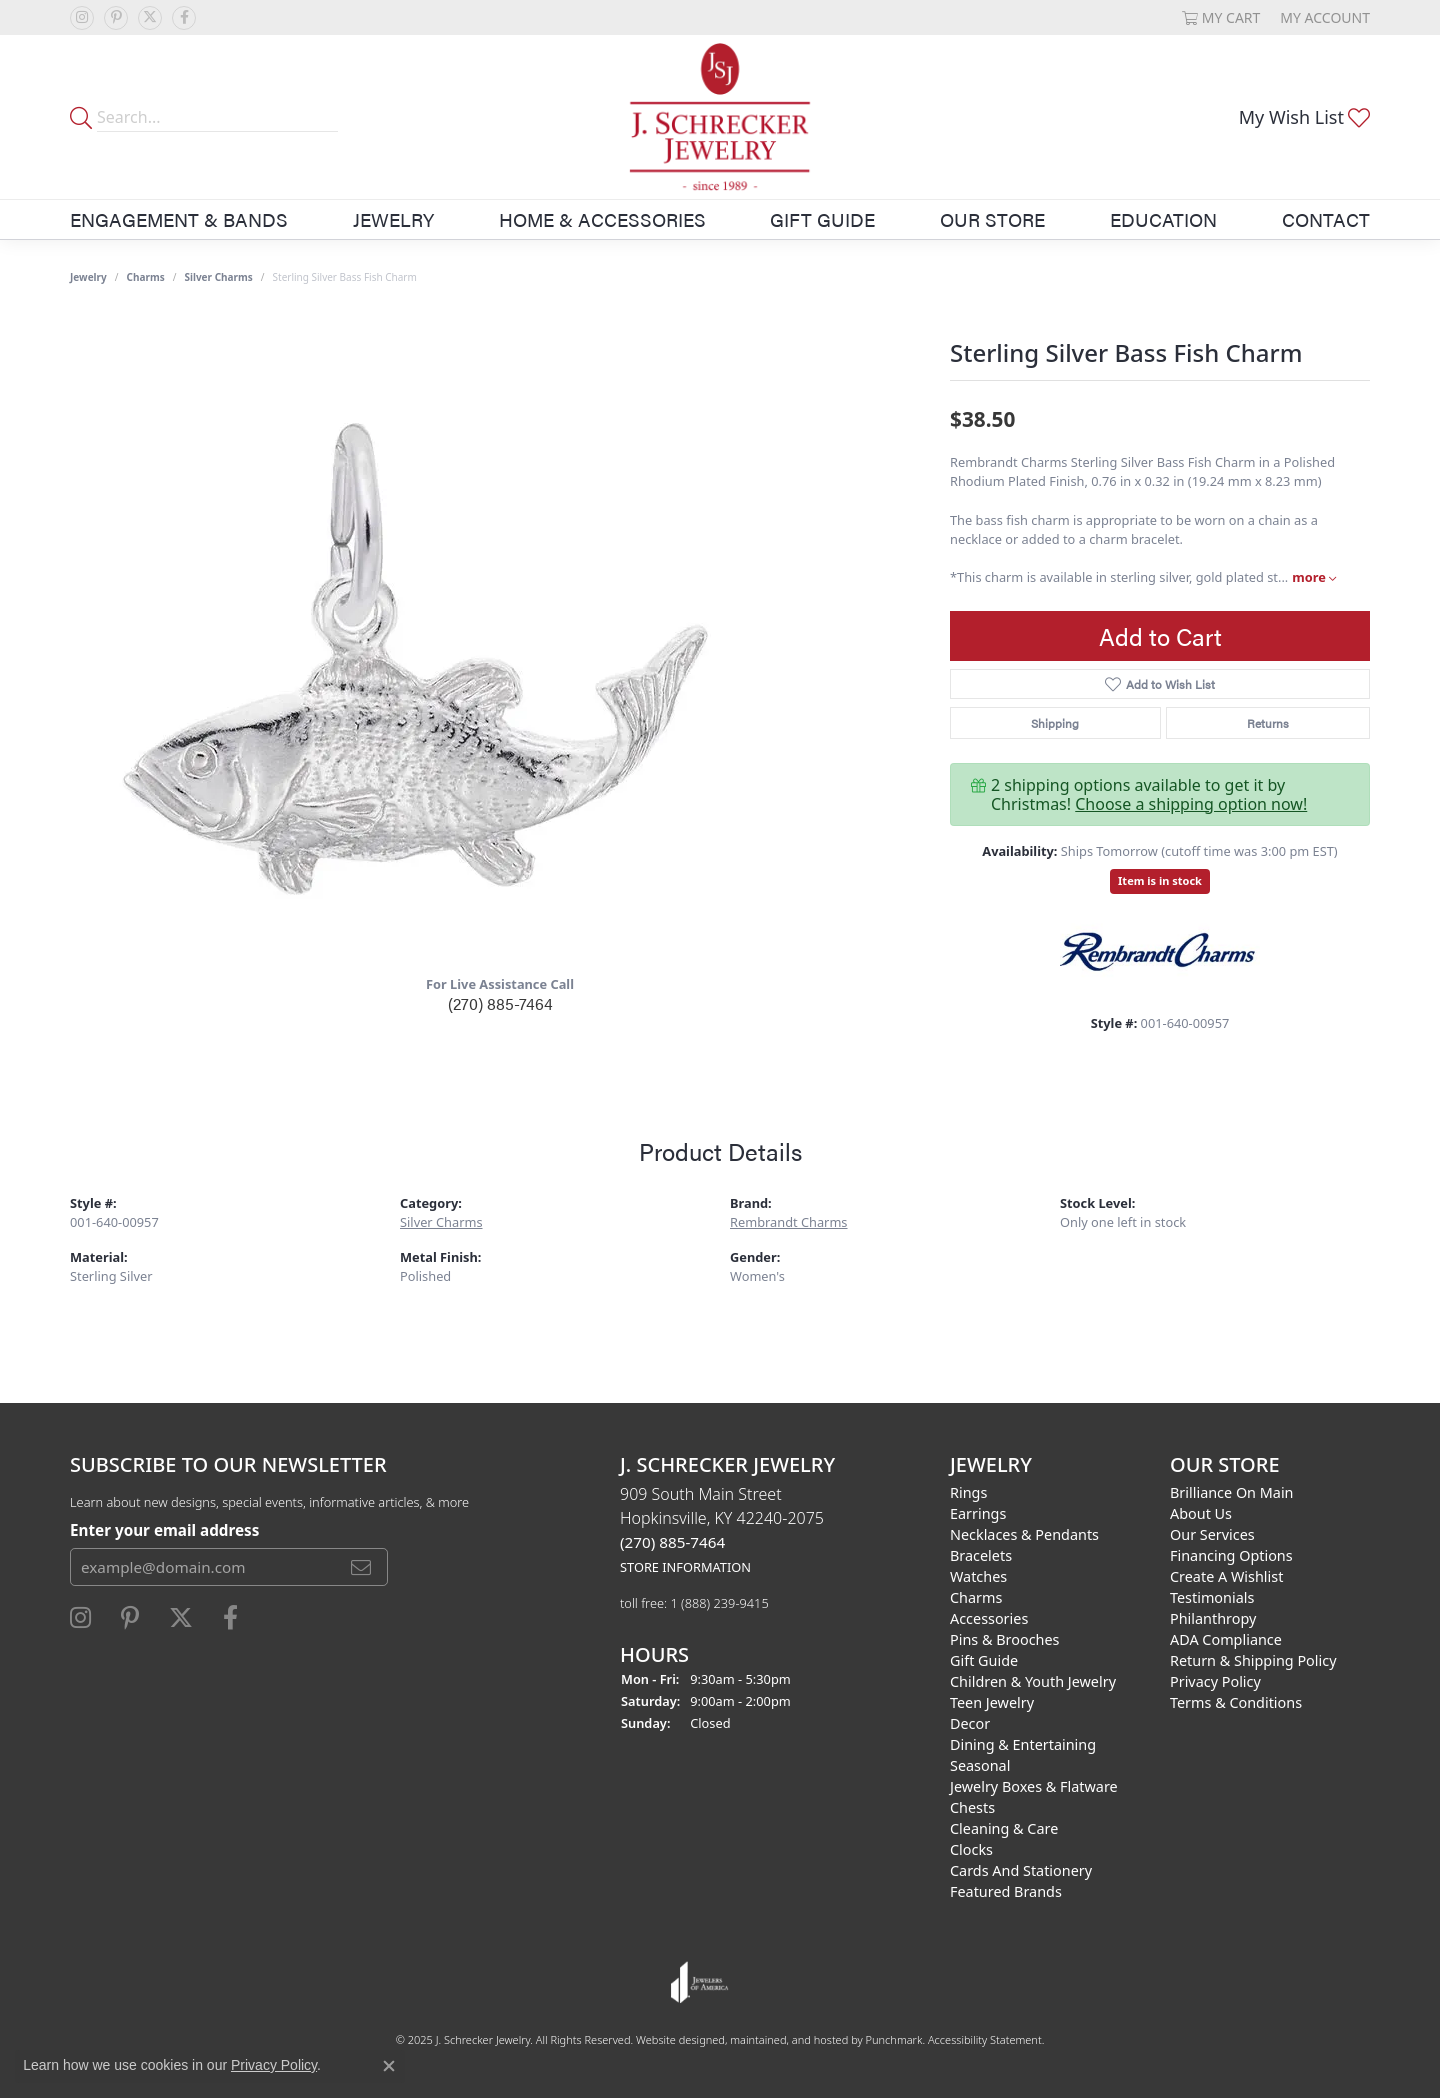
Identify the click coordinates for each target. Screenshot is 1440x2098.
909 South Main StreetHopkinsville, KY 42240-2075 (722, 1529)
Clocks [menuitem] (971, 1849)
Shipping (1055, 723)
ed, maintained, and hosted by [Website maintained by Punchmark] (788, 2039)
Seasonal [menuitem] (980, 1765)
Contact (1326, 219)
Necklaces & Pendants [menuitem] (1024, 1534)
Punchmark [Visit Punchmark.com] (894, 2039)
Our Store (992, 219)
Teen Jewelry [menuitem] (992, 1702)
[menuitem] (700, 1982)
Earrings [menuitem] (978, 1513)
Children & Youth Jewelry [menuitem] (1033, 1681)
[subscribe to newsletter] (361, 1567)
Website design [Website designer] (674, 2039)
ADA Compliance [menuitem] (1226, 1639)
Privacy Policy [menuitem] (1215, 1681)
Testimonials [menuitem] (1212, 1597)
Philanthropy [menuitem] (1213, 1618)
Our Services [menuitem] (1212, 1534)
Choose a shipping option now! (1191, 804)
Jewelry (393, 219)
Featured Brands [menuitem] (1006, 1891)
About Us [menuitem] (1201, 1513)
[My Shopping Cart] (1221, 17)
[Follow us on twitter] (150, 18)
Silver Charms (218, 277)
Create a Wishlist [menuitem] (1226, 1576)
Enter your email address (164, 1529)
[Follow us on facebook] (184, 18)
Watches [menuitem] (978, 1576)
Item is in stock (1160, 880)
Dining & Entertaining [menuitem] (1023, 1744)
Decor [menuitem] (970, 1723)
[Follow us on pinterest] (116, 18)
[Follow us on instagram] (82, 18)
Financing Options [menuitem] (1231, 1555)
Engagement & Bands (179, 219)
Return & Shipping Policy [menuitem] (1253, 1660)
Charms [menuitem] (976, 1597)
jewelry (88, 277)
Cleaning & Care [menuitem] (1004, 1828)
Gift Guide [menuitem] (984, 1660)
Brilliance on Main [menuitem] (1232, 1492)
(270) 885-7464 (500, 1003)
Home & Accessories (602, 219)
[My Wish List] (1304, 117)
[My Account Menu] (1325, 17)
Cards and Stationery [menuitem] (1021, 1870)
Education (1163, 219)
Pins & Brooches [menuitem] (1004, 1639)
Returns (1268, 723)
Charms (146, 277)
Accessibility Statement (985, 2039)
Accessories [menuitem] (989, 1618)
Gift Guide (822, 219)
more (1314, 577)
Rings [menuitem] (968, 1492)
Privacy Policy (274, 2065)
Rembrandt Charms (789, 1222)
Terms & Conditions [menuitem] (1236, 1702)
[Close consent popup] (389, 2066)
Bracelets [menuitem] (981, 1555)
